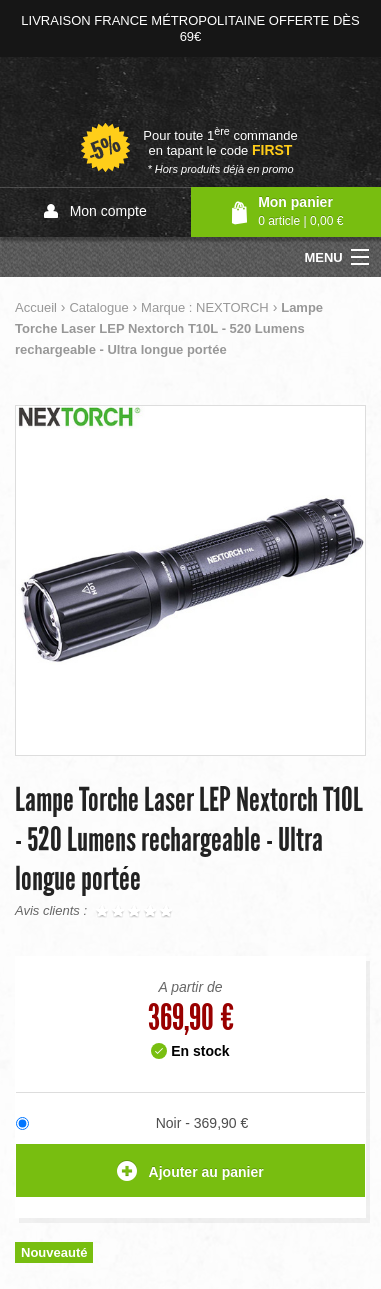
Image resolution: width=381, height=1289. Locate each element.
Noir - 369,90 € (202, 1123)
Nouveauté (54, 1252)
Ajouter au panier (190, 1172)
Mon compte (95, 211)
